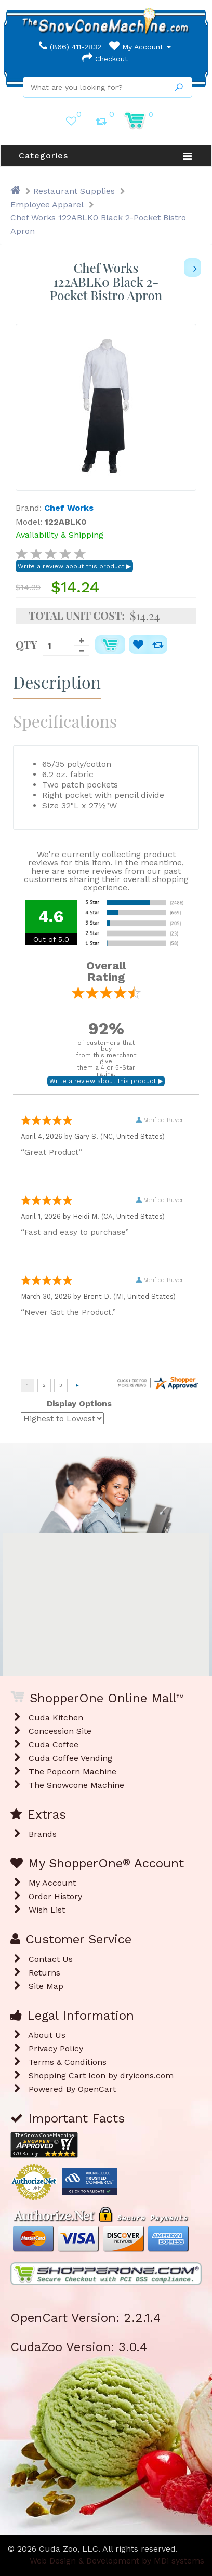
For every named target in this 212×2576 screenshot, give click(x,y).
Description (57, 682)
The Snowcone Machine (76, 1785)
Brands (43, 1834)
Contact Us (51, 1959)
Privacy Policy (56, 2048)
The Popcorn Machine (72, 1772)
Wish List (47, 1910)
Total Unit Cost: (77, 615)
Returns (44, 1973)
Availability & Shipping (59, 535)
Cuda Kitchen (56, 1718)
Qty (26, 643)
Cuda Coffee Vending (70, 1758)
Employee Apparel (47, 204)
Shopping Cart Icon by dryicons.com (101, 2075)
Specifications (65, 721)
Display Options (79, 1403)
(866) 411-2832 (70, 47)
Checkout (105, 59)
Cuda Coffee (53, 1745)
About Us (46, 2035)
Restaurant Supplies (74, 191)
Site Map (46, 1986)
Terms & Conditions (68, 2062)
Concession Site (60, 1731)
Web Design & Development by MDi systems (117, 2561)
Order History (55, 1896)
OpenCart (97, 2089)
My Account (140, 47)
